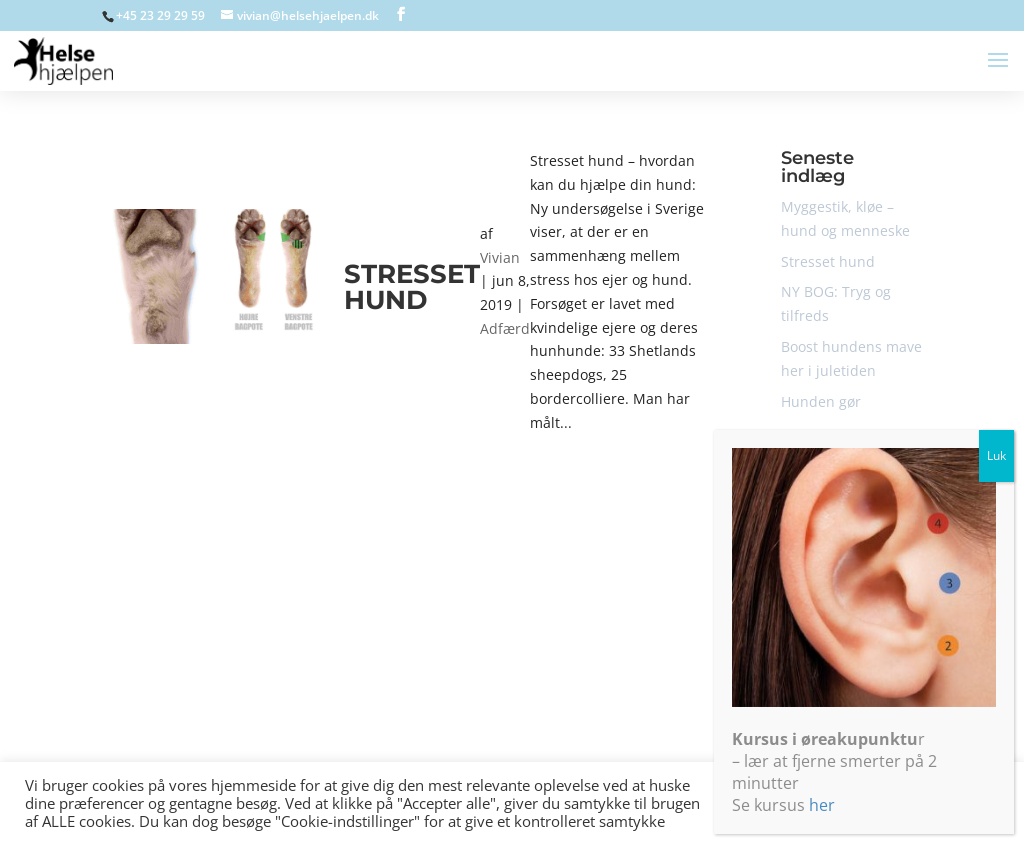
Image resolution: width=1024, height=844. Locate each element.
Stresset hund (412, 287)
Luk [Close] (996, 583)
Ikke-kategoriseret (840, 554)
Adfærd (505, 328)
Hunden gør (821, 401)
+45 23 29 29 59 (160, 15)
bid (792, 523)
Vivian (500, 257)
